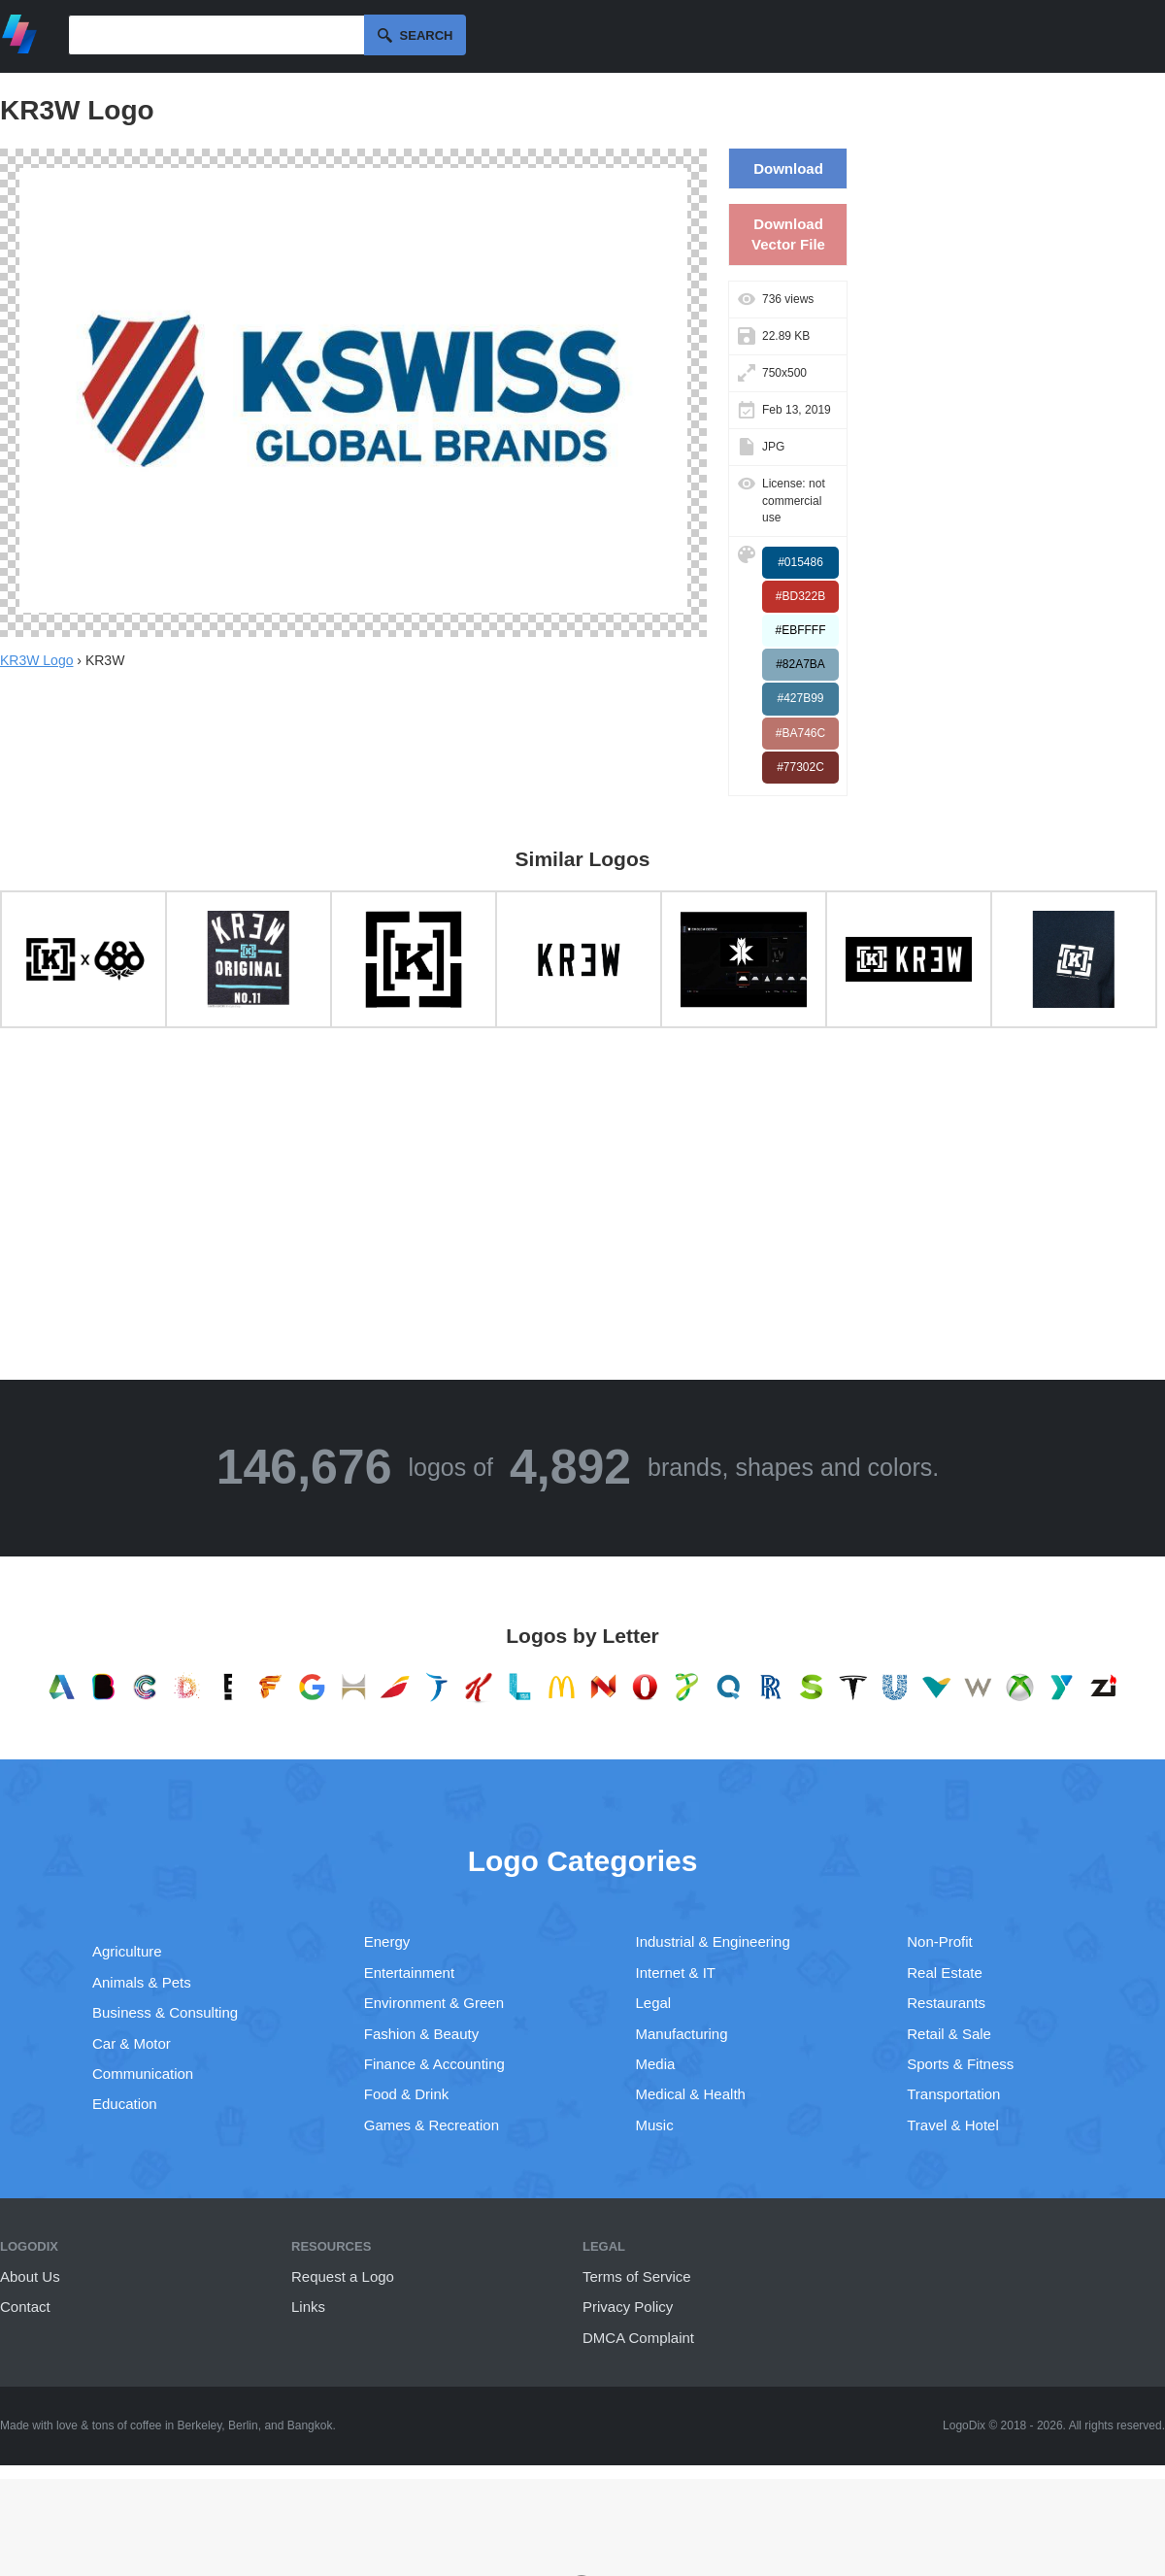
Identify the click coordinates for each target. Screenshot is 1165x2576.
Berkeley (200, 2425)
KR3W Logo (36, 660)
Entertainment (409, 1972)
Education (124, 2103)
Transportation (953, 2094)
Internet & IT (676, 1972)
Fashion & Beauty (421, 2033)
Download (788, 168)
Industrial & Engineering (713, 1941)
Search (426, 35)
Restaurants (946, 2002)
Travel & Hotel (952, 2125)
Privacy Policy (627, 2306)
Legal (654, 2002)
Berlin (243, 2425)
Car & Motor (131, 2043)
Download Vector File (788, 234)
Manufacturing (682, 2033)
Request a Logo (342, 2276)
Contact (25, 2306)
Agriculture (127, 1951)
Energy (387, 1941)
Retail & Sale (949, 2033)
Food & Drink (406, 2094)
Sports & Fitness (960, 2064)
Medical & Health (691, 2094)
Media (656, 2064)
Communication (142, 2073)
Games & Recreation (431, 2125)
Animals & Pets (141, 1982)
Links (308, 2306)
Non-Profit (940, 1941)
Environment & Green (434, 2002)
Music (655, 2125)
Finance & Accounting (434, 2064)
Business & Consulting (165, 2012)
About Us (30, 2276)
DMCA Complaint (638, 2337)
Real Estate (944, 1972)
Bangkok (310, 2425)
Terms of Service (636, 2276)
